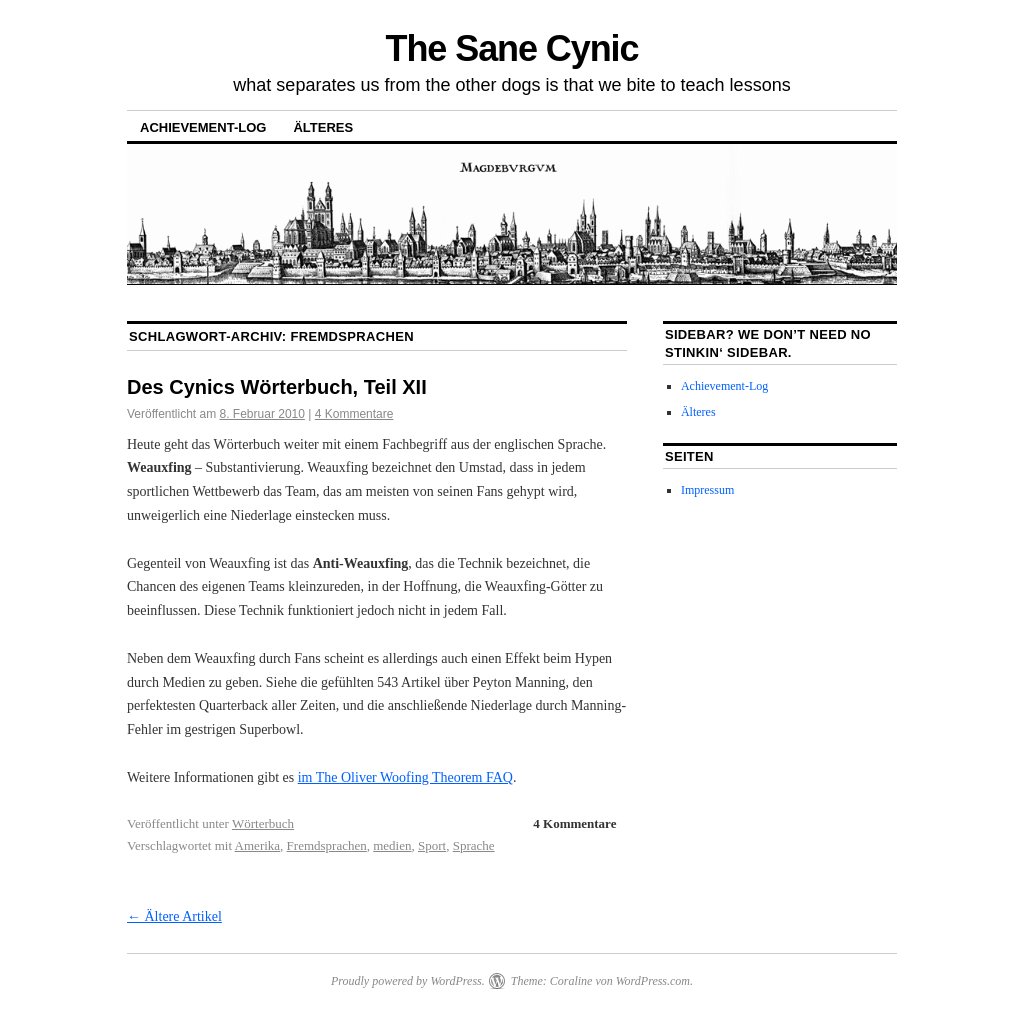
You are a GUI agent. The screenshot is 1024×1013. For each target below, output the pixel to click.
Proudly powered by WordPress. (408, 981)
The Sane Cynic (512, 48)
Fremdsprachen (327, 845)
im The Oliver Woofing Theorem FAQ (405, 777)
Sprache (474, 845)
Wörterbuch (263, 823)
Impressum (707, 490)
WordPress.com (653, 981)
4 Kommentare (354, 414)
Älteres (323, 127)
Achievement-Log (203, 127)
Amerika (257, 845)
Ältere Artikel (174, 916)
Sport (432, 845)
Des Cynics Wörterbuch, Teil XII (277, 387)
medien (392, 845)
